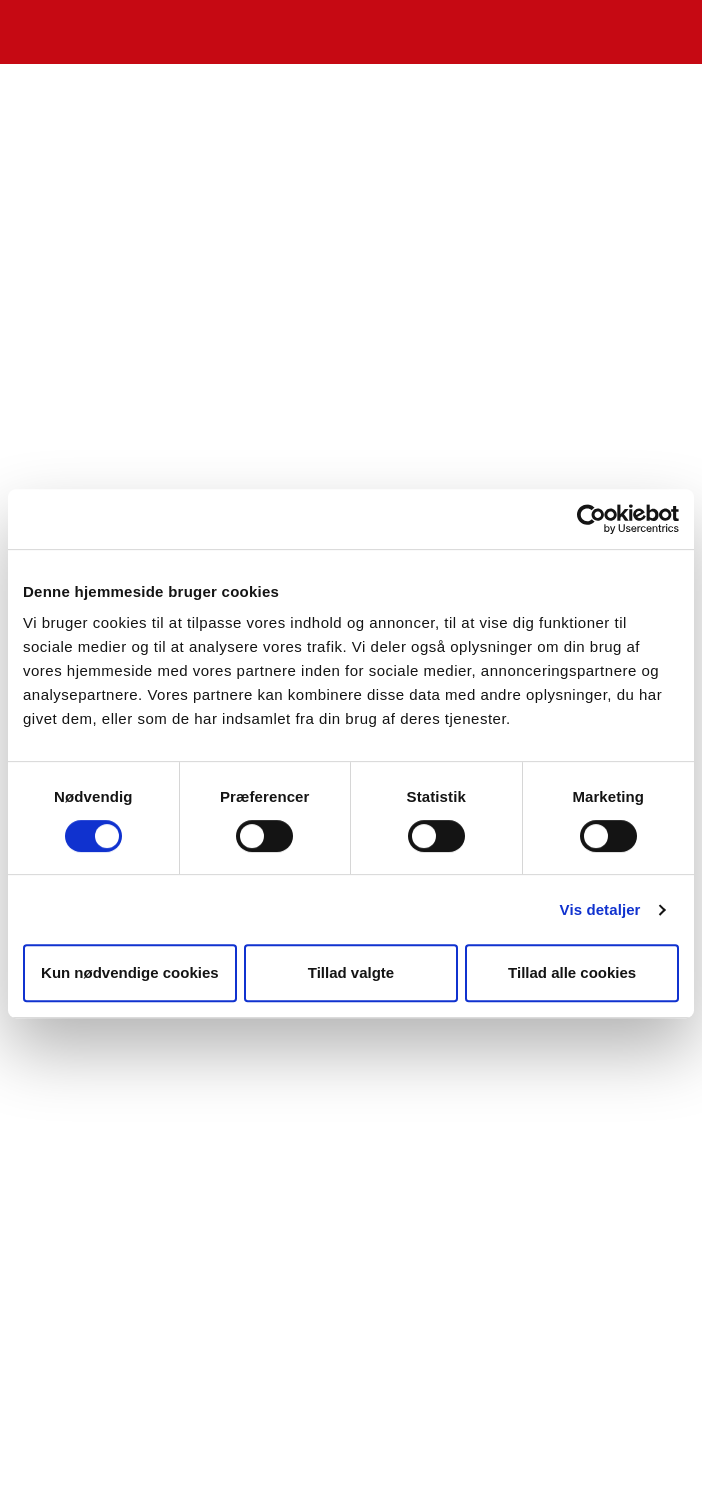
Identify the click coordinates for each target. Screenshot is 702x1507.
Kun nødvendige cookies (130, 972)
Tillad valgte (351, 972)
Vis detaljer (600, 909)
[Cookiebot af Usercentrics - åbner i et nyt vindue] (591, 519)
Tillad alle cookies (572, 972)
